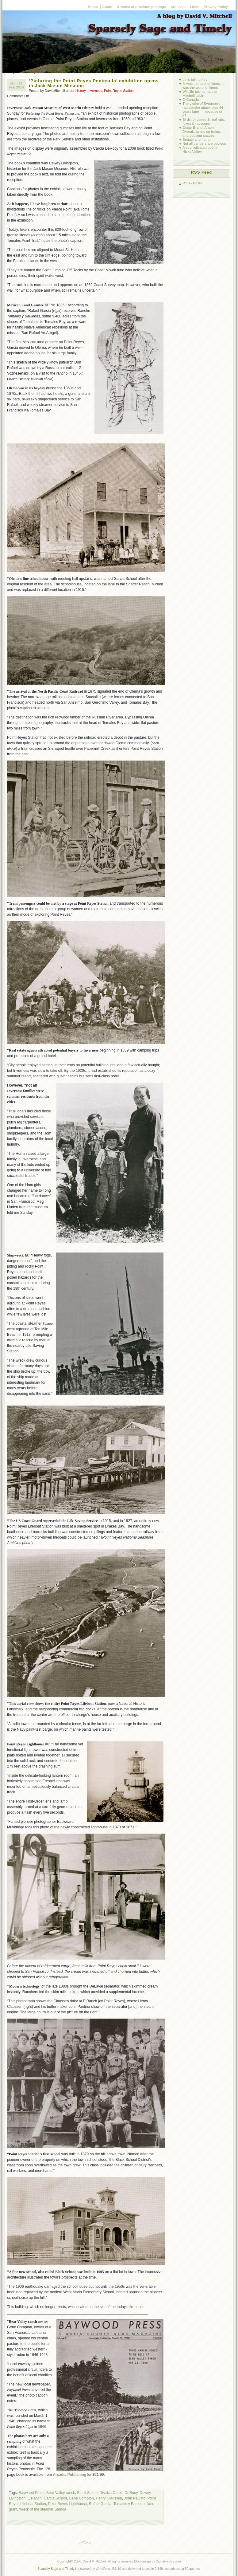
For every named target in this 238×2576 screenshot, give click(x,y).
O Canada (190, 99)
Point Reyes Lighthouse (67, 2504)
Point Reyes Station (119, 90)
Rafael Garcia (100, 2504)
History (80, 90)
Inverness (94, 90)
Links (194, 7)
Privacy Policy (216, 7)
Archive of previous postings (141, 7)
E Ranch (35, 2498)
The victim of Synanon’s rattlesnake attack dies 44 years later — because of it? (202, 109)
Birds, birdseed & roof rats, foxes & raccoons (203, 121)
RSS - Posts (192, 183)
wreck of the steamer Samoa (42, 2509)
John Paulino (134, 2498)
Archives (178, 7)
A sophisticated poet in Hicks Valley (200, 149)
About (107, 7)
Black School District (94, 2493)
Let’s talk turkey (194, 79)
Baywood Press (31, 2493)
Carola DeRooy (125, 2493)
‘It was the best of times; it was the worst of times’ (203, 85)
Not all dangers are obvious (204, 143)
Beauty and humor (197, 139)
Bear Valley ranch (60, 2493)
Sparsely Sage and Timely (55, 2568)
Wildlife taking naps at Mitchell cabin (199, 93)
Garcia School (55, 2498)
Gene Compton (81, 2498)
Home (93, 7)
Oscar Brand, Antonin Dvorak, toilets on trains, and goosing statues (201, 131)
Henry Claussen (109, 2498)
